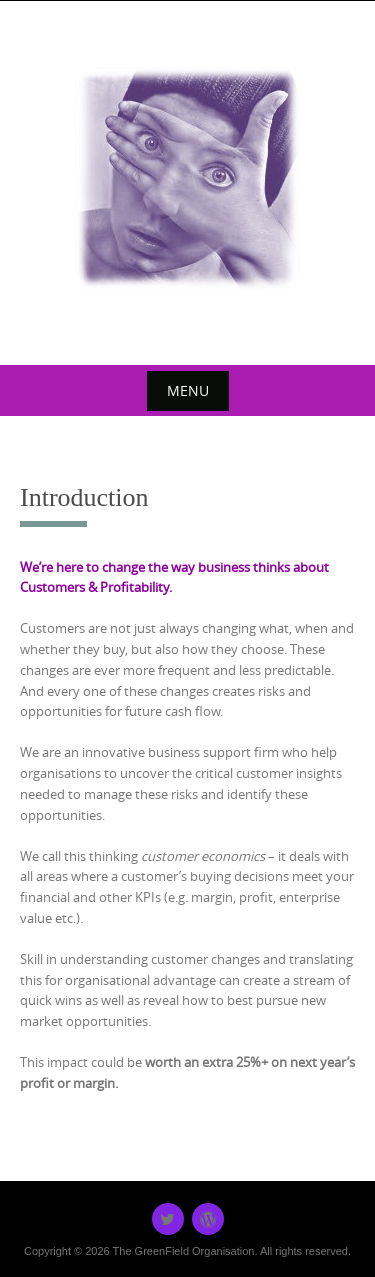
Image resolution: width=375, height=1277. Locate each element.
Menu (188, 390)
